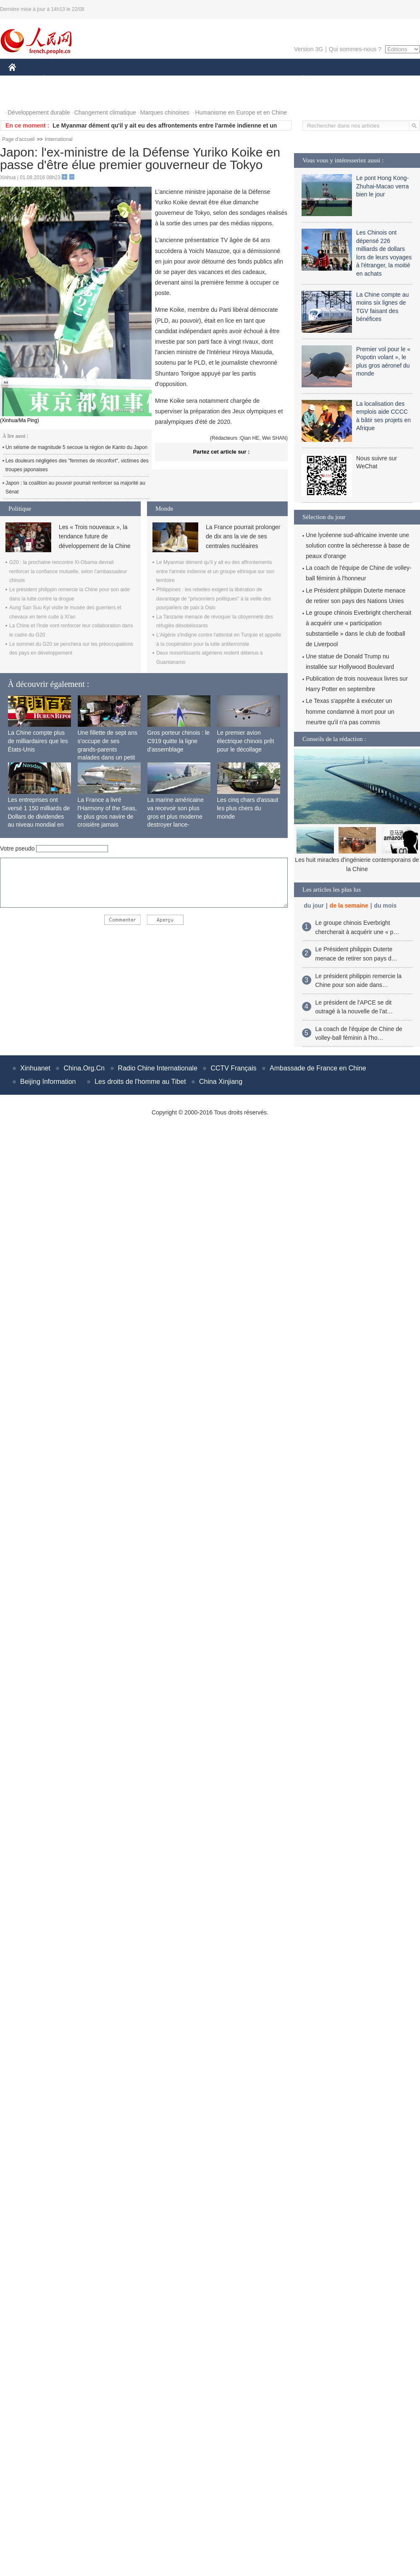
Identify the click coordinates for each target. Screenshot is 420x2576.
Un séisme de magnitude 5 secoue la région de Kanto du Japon (76, 447)
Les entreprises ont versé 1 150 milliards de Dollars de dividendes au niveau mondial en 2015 (39, 816)
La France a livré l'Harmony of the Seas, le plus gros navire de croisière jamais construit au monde (107, 816)
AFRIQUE (132, 79)
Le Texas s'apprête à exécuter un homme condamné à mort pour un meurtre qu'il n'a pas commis (350, 711)
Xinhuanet (35, 1068)
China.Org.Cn (84, 1068)
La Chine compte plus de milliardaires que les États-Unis (38, 740)
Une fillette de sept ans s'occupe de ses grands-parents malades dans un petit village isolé (107, 749)
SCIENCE (170, 79)
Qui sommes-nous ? (355, 49)
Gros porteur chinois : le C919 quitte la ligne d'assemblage (178, 740)
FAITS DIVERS (253, 79)
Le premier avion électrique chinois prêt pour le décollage (245, 740)
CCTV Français (233, 1068)
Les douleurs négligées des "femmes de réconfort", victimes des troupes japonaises (77, 465)
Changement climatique (105, 112)
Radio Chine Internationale (157, 1068)
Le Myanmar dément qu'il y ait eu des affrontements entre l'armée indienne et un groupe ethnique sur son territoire (215, 571)
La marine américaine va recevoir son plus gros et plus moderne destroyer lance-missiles (175, 816)
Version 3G (308, 49)
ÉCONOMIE (59, 79)
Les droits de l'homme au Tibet (140, 1081)
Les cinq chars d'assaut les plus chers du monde (247, 808)
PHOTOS (26, 95)
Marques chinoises (164, 112)
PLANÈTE (298, 79)
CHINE (23, 79)
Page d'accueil (18, 139)
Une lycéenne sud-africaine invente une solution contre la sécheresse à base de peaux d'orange (358, 545)
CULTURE (207, 79)
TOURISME (368, 79)
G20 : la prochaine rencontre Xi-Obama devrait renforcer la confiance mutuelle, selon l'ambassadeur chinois (68, 571)
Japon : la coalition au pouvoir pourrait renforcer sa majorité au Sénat (75, 487)
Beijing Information (48, 1081)
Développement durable (39, 112)
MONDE (97, 79)
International (59, 139)
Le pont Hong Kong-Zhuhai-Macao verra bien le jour (382, 186)
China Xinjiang (220, 1081)
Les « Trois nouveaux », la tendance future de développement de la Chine (94, 536)
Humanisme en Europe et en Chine (241, 112)
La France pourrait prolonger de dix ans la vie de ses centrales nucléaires (243, 536)
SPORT (332, 79)
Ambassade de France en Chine (318, 1068)
